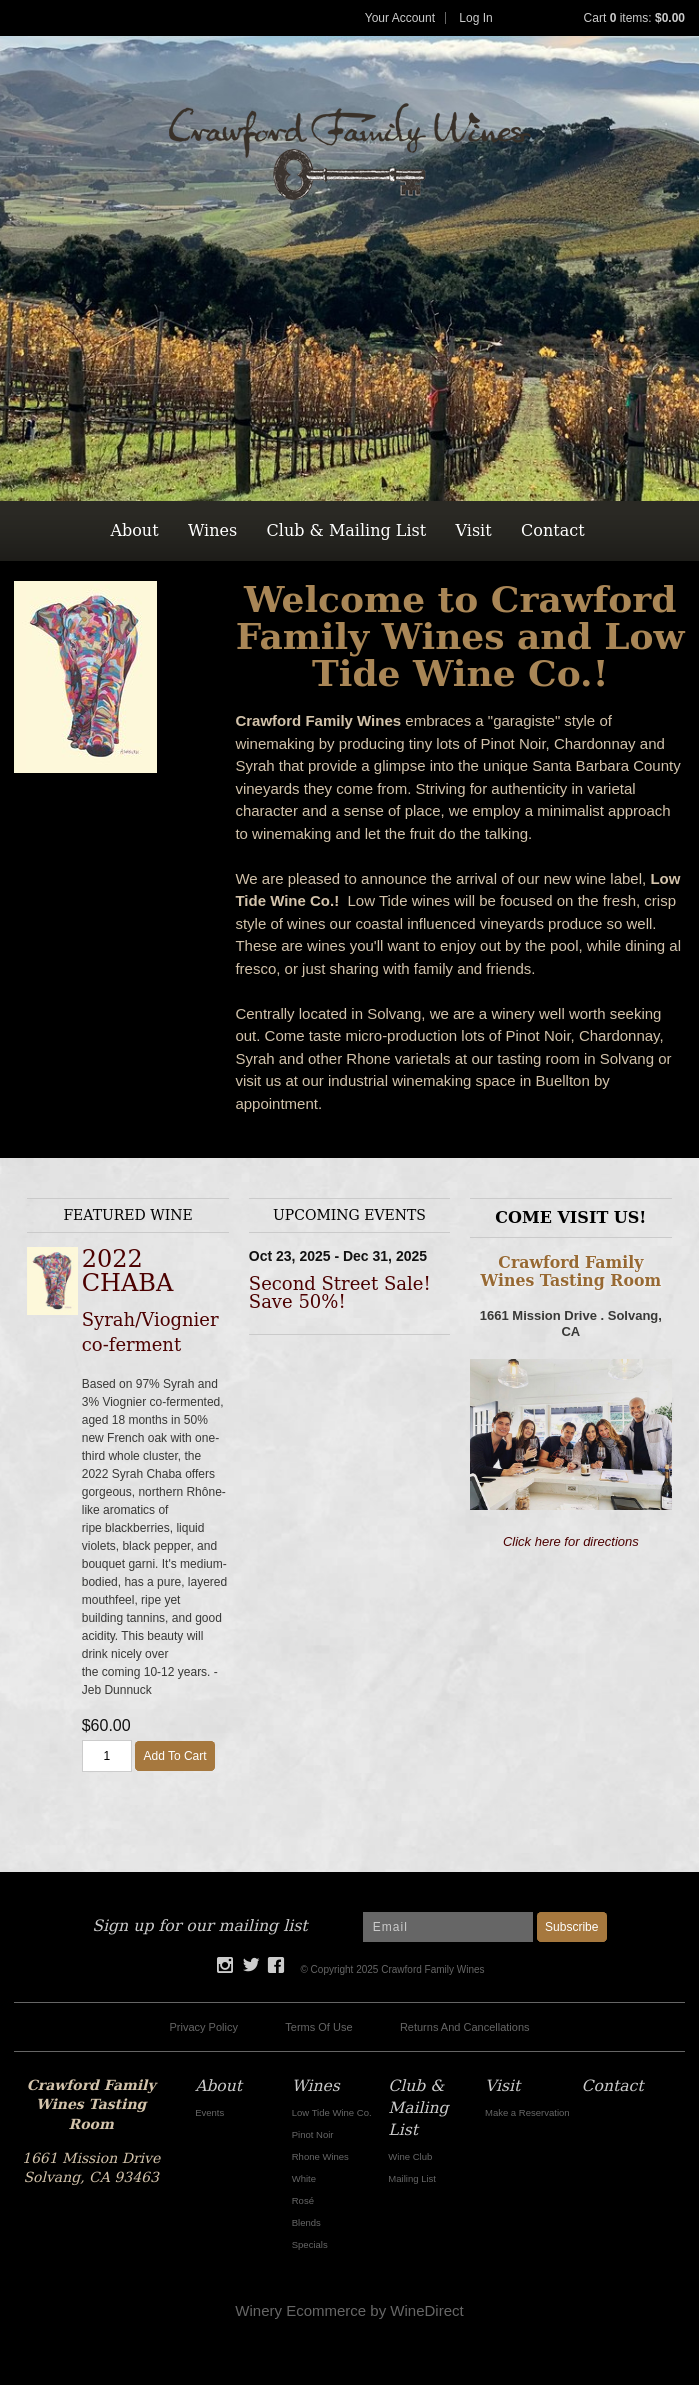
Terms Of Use (318, 2027)
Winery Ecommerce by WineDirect (349, 2310)
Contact (553, 530)
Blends (306, 2222)
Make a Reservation (527, 2112)
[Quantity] (107, 1756)
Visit (474, 530)
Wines (212, 530)
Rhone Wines (320, 2156)
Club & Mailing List (347, 530)
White (304, 2178)
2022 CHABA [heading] (128, 1271)
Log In (475, 18)
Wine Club (410, 2156)
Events (209, 2112)
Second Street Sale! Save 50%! (340, 1292)
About (134, 530)
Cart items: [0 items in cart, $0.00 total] (634, 18)
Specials (310, 2244)
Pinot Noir (313, 2134)
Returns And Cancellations (465, 2027)
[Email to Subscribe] (448, 1927)
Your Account (400, 18)
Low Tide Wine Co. (332, 2112)
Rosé (303, 2200)
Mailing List (412, 2178)
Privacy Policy (203, 2027)
